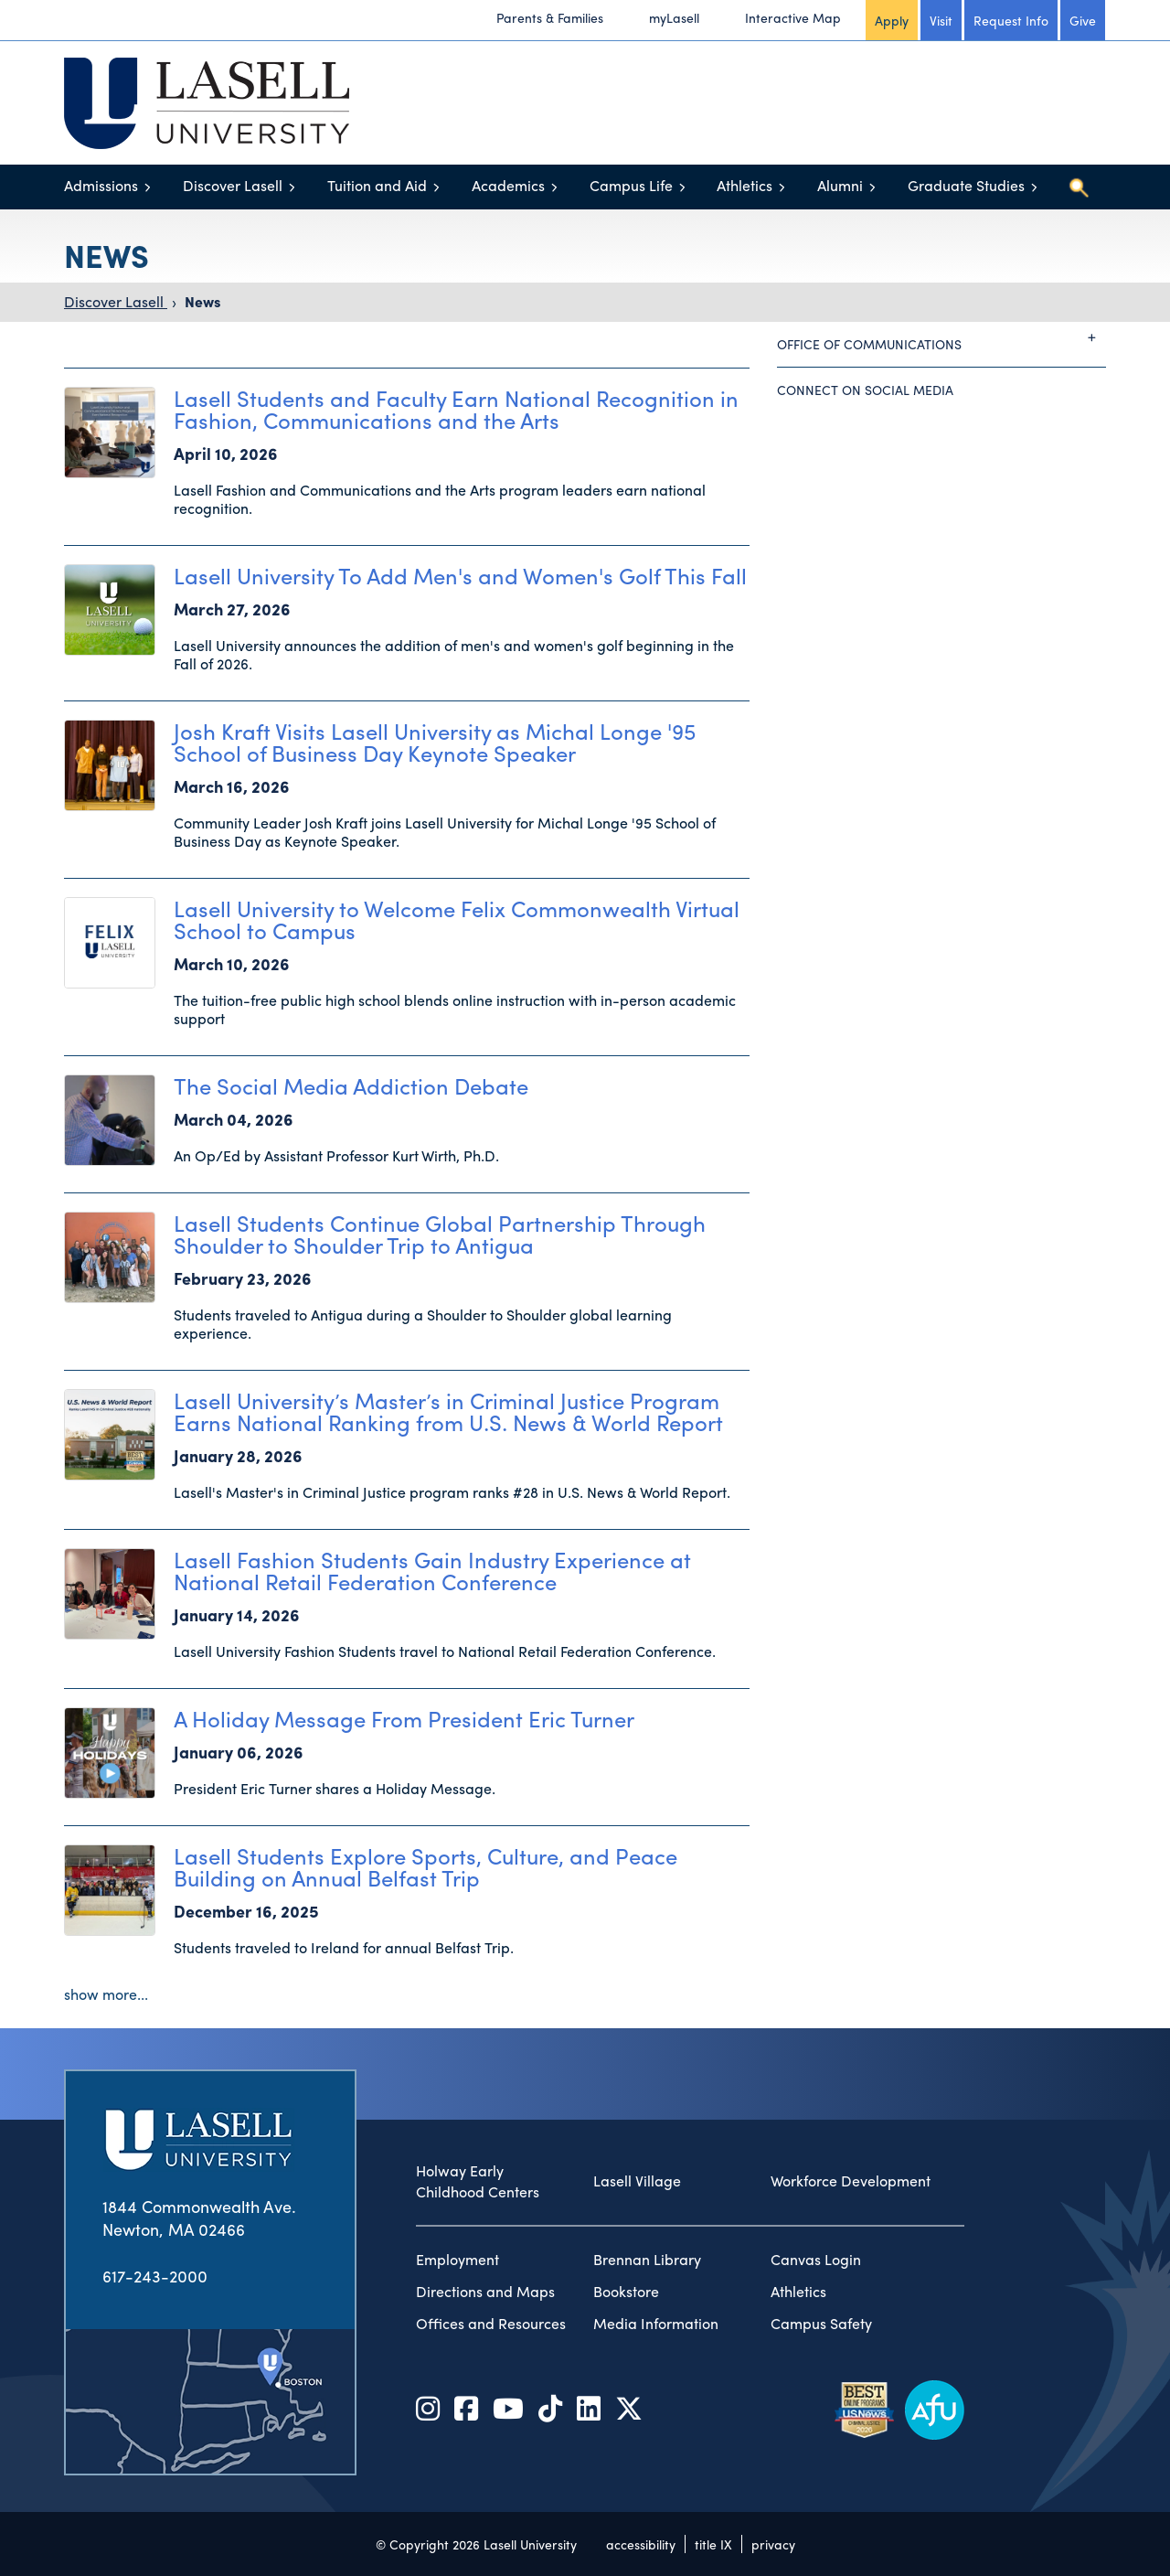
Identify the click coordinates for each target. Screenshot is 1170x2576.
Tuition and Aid (377, 185)
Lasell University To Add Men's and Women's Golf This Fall (460, 575)
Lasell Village (637, 2181)
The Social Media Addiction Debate (351, 1085)
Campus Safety (821, 2324)
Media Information (655, 2324)
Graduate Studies (966, 185)
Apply (892, 20)
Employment (457, 2260)
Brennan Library (647, 2260)
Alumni (840, 185)
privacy (773, 2544)
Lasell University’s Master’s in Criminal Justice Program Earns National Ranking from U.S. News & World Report (448, 1411)
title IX (713, 2544)
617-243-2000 (154, 2275)
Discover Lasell (232, 185)
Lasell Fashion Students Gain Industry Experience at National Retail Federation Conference (432, 1570)
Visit (941, 20)
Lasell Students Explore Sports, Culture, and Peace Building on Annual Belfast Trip (425, 1866)
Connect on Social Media (865, 389)
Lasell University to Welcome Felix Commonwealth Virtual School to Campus (456, 919)
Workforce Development (851, 2181)
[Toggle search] (1078, 187)
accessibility (640, 2544)
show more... (106, 1993)
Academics (508, 185)
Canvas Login (816, 2260)
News (202, 301)
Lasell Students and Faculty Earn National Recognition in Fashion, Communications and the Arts (456, 408)
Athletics (744, 185)
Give (1082, 20)
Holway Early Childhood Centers (477, 2181)
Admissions (101, 185)
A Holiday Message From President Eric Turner (404, 1718)
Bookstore (626, 2292)
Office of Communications (941, 337)
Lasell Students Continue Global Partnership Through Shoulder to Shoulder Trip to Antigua (440, 1233)
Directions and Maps (485, 2292)
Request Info (1010, 20)
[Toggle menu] (147, 187)
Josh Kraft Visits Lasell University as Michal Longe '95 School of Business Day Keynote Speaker (435, 741)
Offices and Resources (491, 2324)
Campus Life (631, 185)
